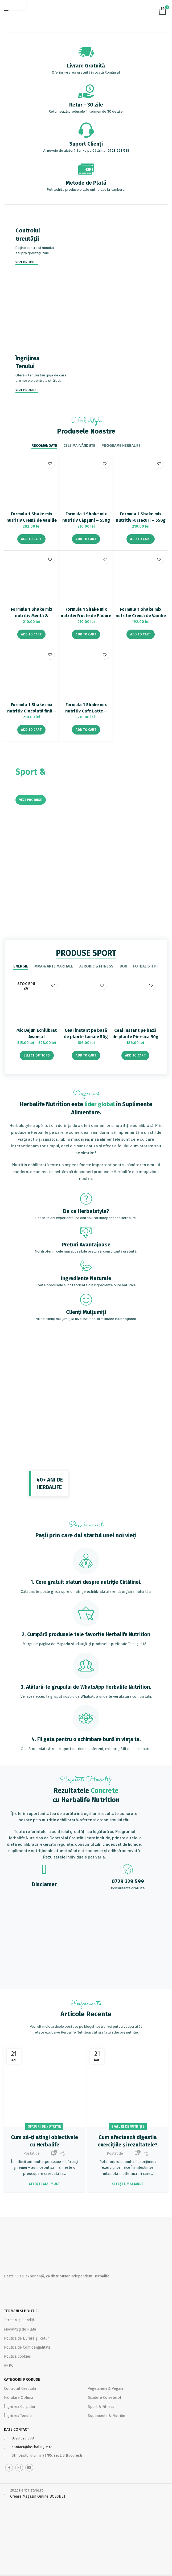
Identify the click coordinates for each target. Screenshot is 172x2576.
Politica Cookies (17, 2356)
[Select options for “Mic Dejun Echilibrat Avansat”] (37, 1055)
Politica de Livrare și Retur (26, 2338)
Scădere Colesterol (104, 2397)
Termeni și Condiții (19, 2320)
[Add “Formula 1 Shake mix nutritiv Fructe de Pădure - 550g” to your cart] (86, 634)
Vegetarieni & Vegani (105, 2388)
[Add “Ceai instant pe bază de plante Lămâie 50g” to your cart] (86, 1055)
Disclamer (44, 1884)
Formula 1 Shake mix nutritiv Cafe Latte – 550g (86, 711)
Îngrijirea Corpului (19, 2406)
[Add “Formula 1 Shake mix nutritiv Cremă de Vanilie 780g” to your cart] (31, 539)
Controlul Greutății (20, 2388)
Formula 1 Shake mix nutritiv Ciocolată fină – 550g (31, 711)
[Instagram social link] (19, 2468)
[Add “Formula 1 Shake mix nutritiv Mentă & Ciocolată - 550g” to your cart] (31, 634)
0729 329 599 (118, 150)
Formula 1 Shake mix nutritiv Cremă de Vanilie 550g (141, 616)
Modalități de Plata (20, 2329)
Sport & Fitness (101, 2406)
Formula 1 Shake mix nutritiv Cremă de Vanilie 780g (31, 520)
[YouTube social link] (29, 2468)
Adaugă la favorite (50, 464)
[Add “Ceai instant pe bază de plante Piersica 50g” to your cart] (135, 1055)
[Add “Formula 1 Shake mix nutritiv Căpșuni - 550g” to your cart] (86, 539)
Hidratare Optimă (18, 2397)
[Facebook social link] (9, 2468)
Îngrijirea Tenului (18, 2415)
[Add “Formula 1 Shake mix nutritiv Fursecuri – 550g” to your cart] (140, 539)
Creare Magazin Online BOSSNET (37, 2496)
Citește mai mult (44, 2183)
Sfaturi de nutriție (44, 2126)
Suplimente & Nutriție (106, 2415)
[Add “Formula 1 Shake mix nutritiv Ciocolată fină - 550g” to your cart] (31, 730)
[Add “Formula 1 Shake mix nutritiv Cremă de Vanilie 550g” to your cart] (140, 634)
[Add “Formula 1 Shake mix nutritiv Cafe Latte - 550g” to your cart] (86, 730)
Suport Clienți (86, 144)
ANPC (8, 2365)
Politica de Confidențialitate (27, 2347)
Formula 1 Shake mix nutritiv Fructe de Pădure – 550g (86, 616)
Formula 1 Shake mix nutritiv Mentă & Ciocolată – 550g (31, 616)
